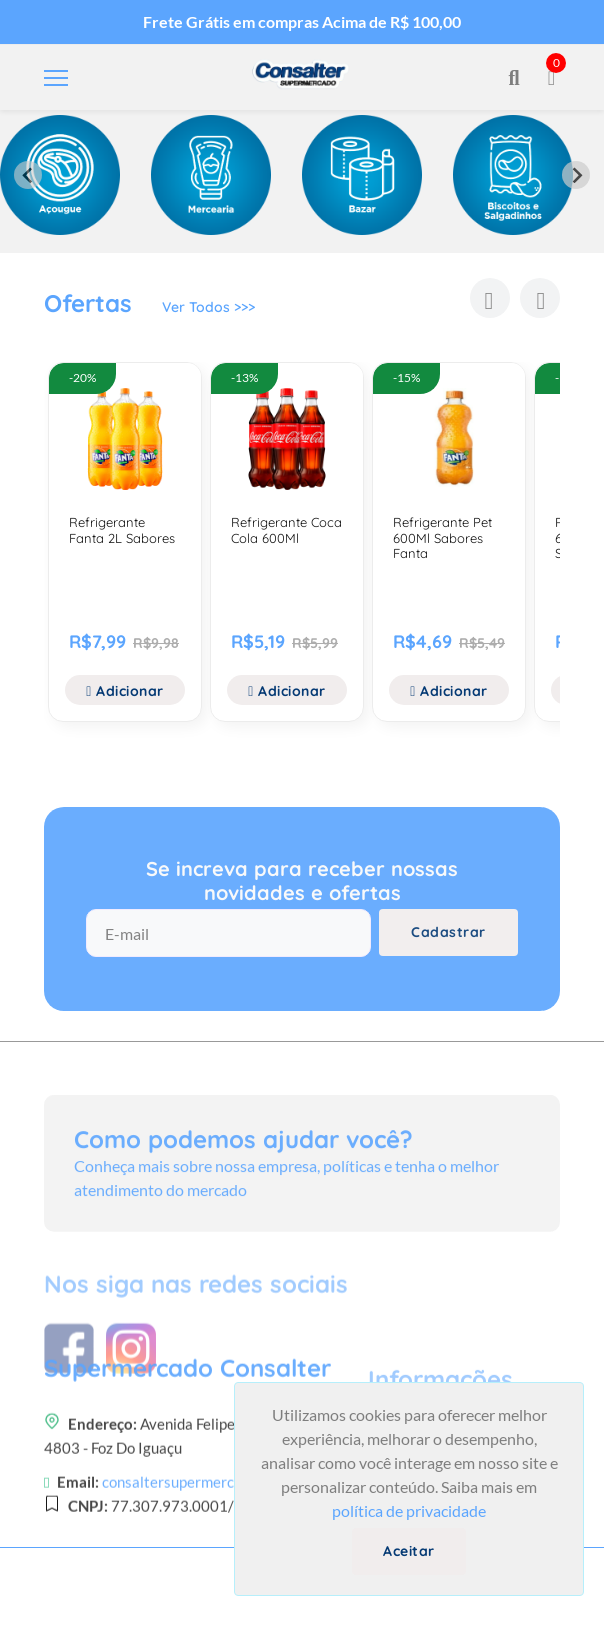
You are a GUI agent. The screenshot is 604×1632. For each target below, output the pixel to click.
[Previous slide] (28, 175)
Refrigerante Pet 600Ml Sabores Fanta (442, 537)
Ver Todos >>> (208, 307)
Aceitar (409, 1551)
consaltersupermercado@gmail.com (219, 1552)
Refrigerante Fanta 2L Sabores (122, 530)
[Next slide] (576, 175)
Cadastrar (448, 932)
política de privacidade (409, 1510)
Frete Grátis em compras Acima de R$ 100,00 (302, 21)
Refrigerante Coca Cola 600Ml (286, 530)
